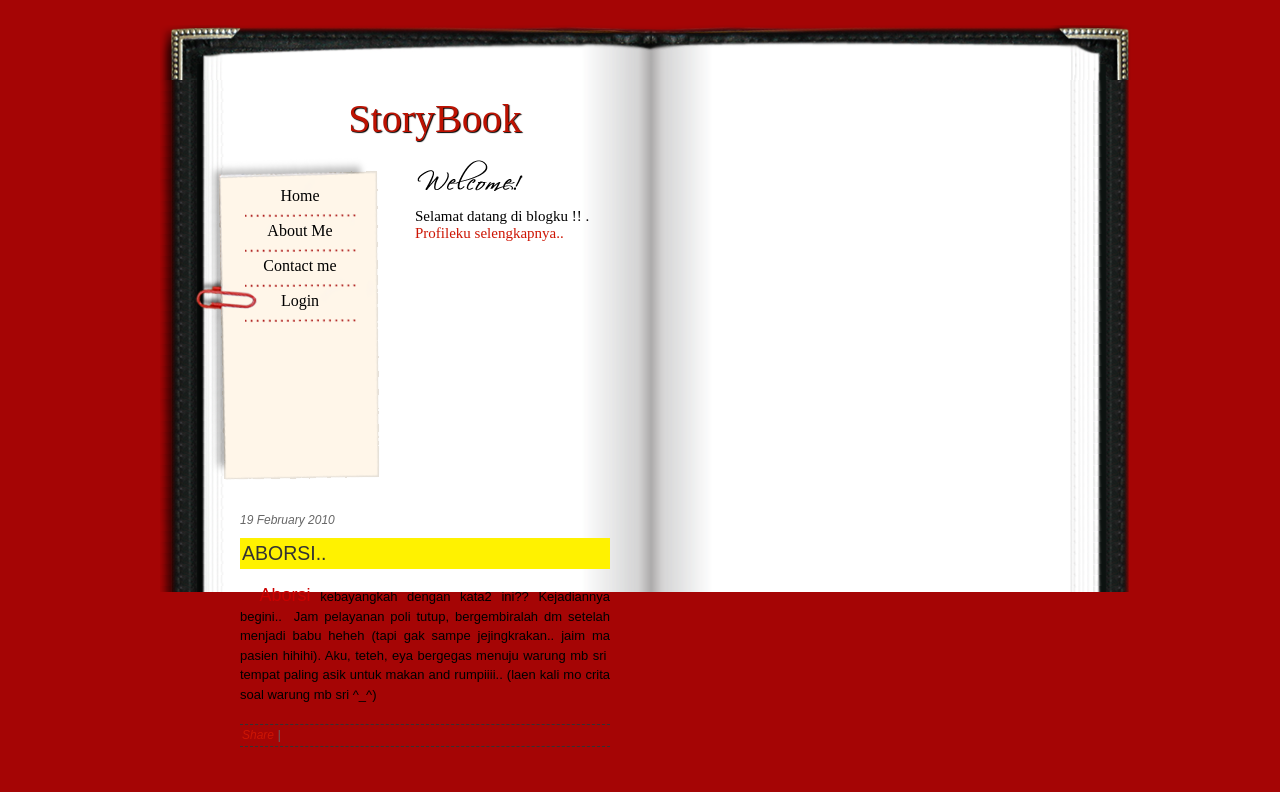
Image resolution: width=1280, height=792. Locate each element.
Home (299, 195)
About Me (299, 230)
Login (300, 300)
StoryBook (434, 118)
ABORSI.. (284, 553)
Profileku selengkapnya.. (489, 233)
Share (258, 735)
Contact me (299, 265)
